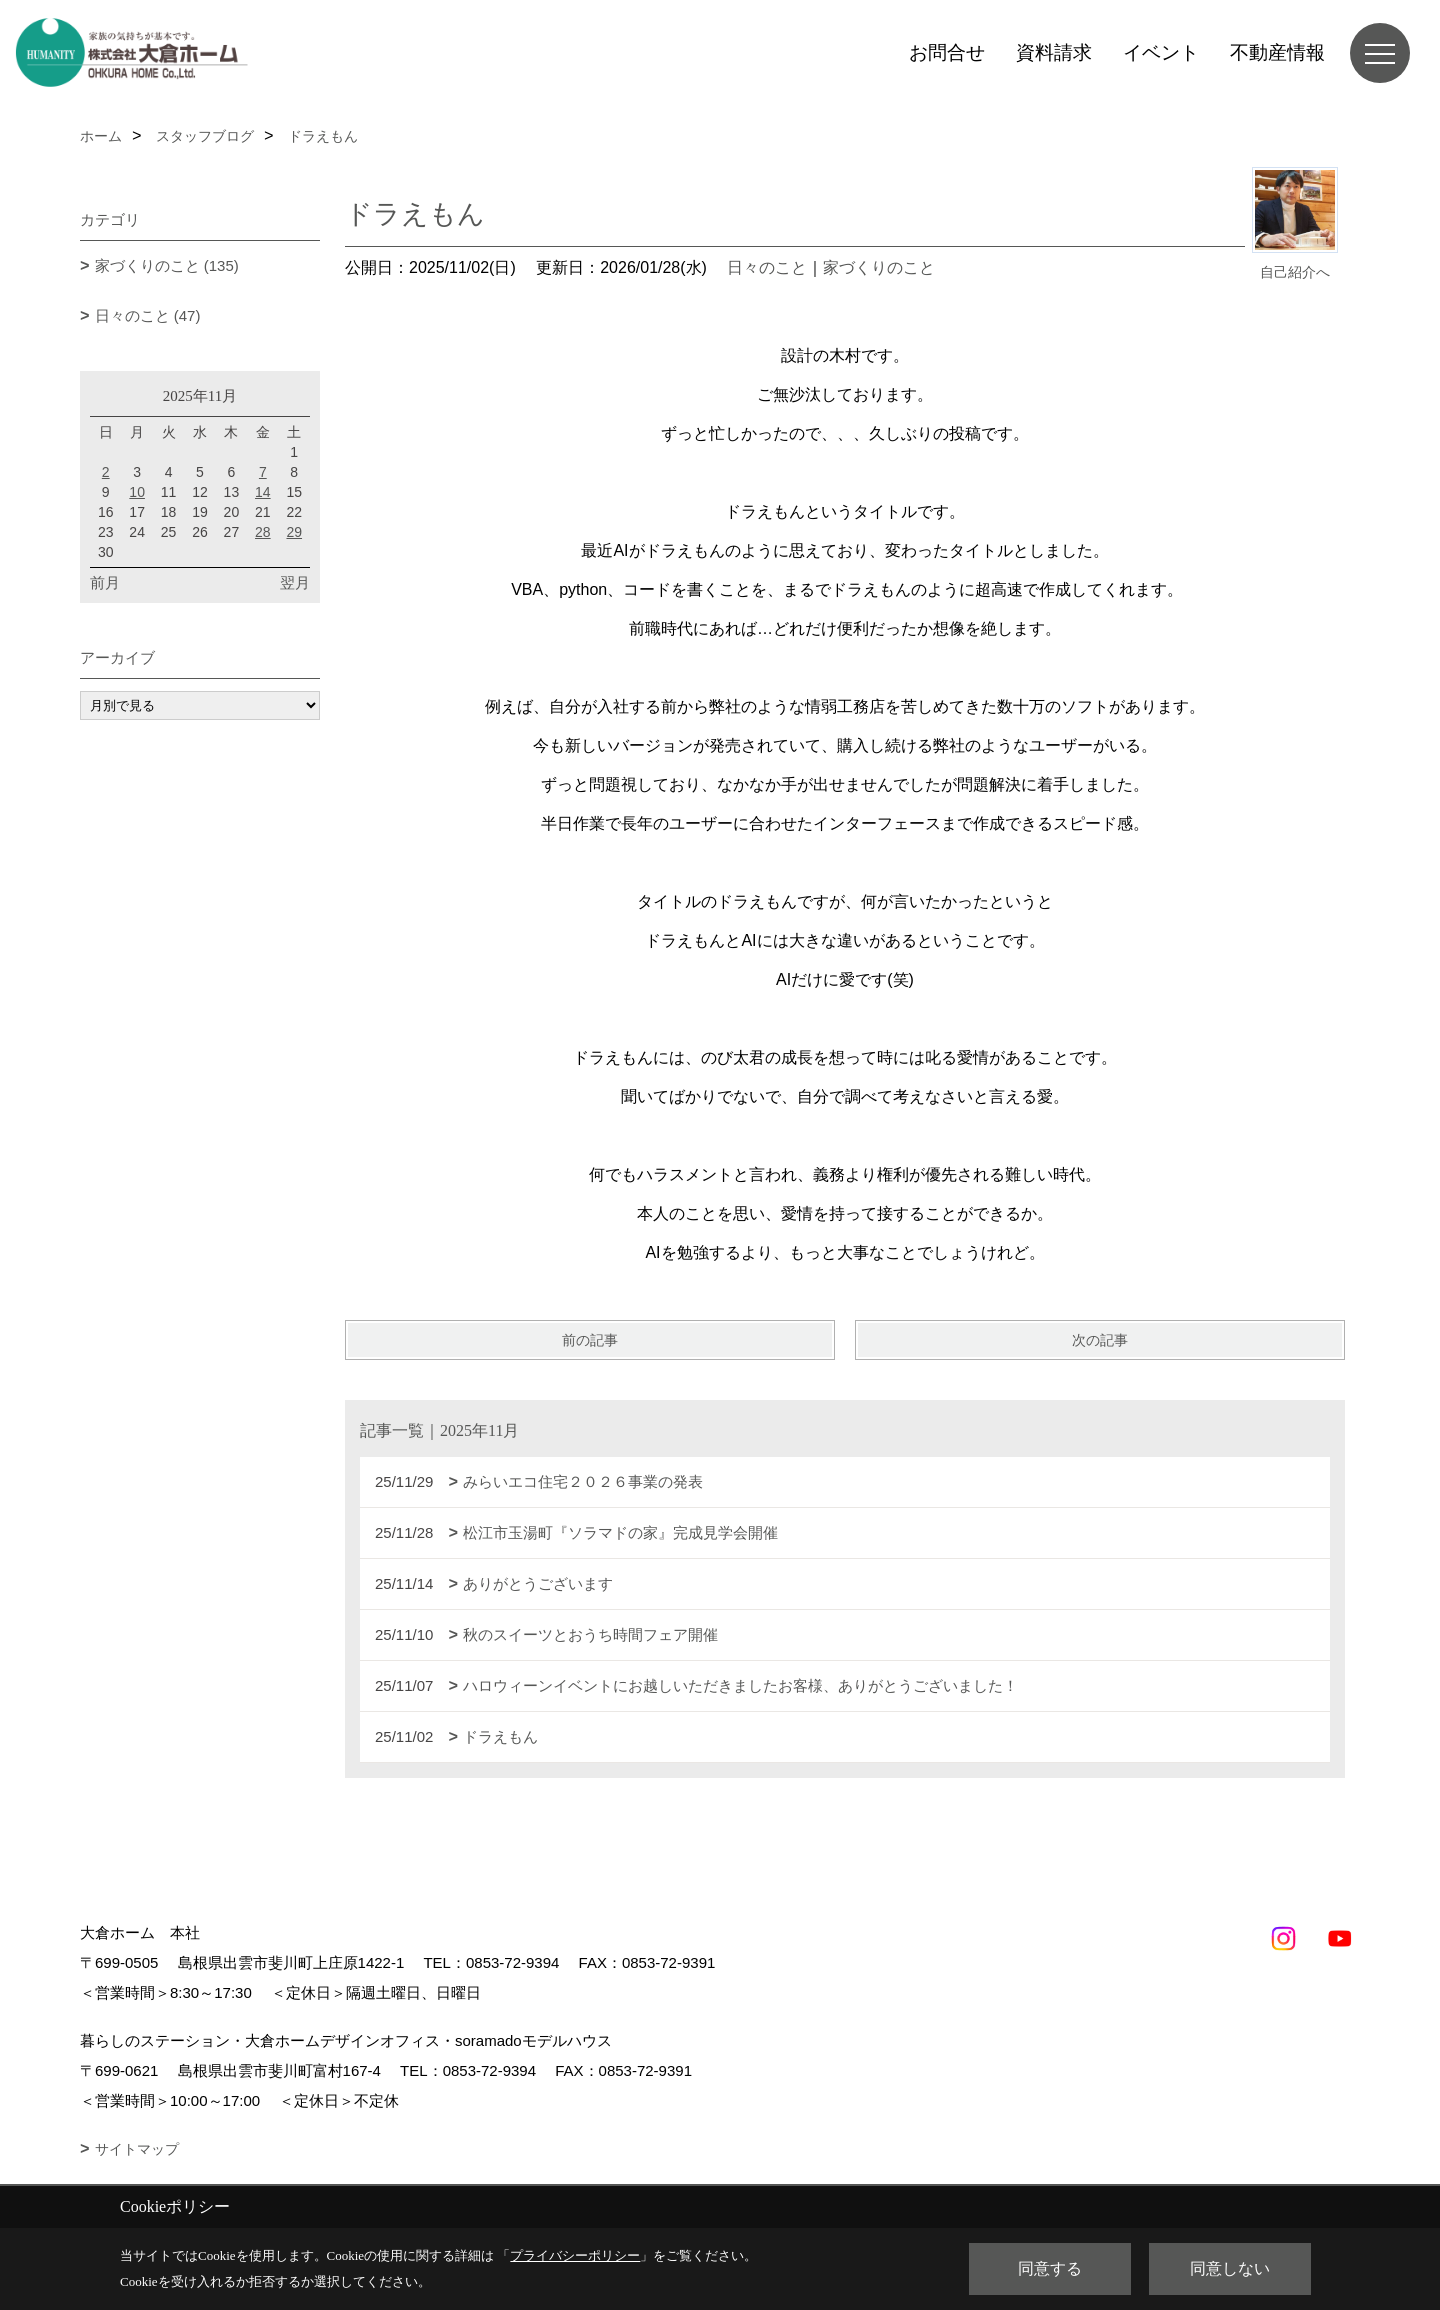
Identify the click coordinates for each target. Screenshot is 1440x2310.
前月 (105, 582)
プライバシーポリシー (575, 2255)
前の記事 (590, 1340)
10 (137, 492)
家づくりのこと (879, 267)
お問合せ (947, 52)
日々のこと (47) (148, 315)
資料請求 (1054, 52)
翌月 (295, 582)
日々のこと (767, 267)
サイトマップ (137, 2149)
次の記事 (1100, 1340)
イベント (1161, 52)
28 (263, 532)
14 (263, 492)
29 (294, 532)
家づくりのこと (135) (167, 265)
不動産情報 (1277, 52)
